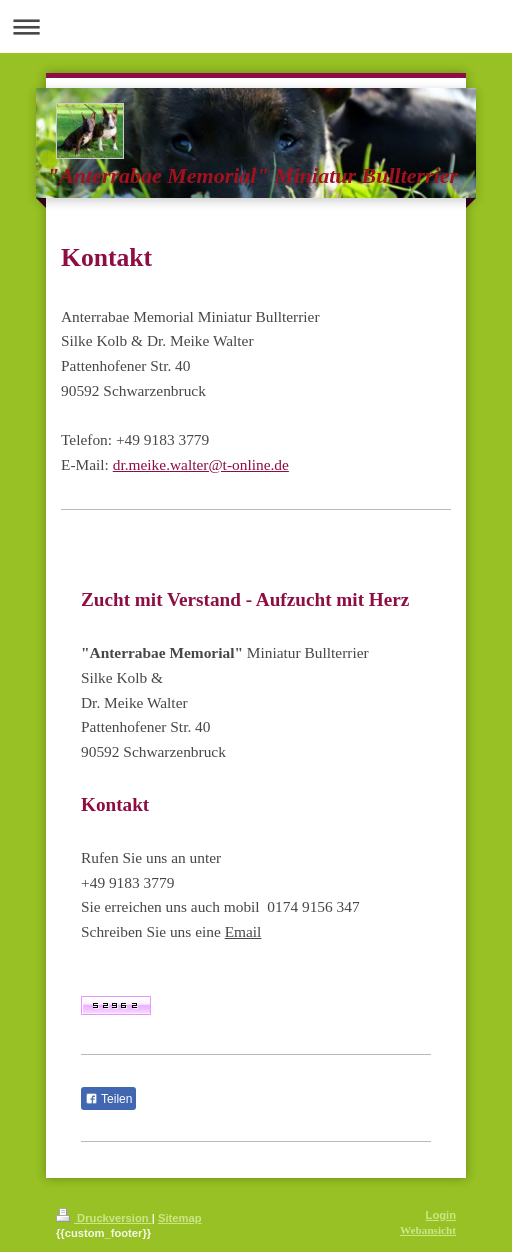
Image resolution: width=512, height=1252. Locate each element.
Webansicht (428, 1230)
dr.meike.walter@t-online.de (201, 464)
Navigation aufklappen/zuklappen (256, 26)
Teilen (108, 1099)
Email (243, 931)
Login (441, 1215)
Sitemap (180, 1218)
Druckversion (104, 1218)
